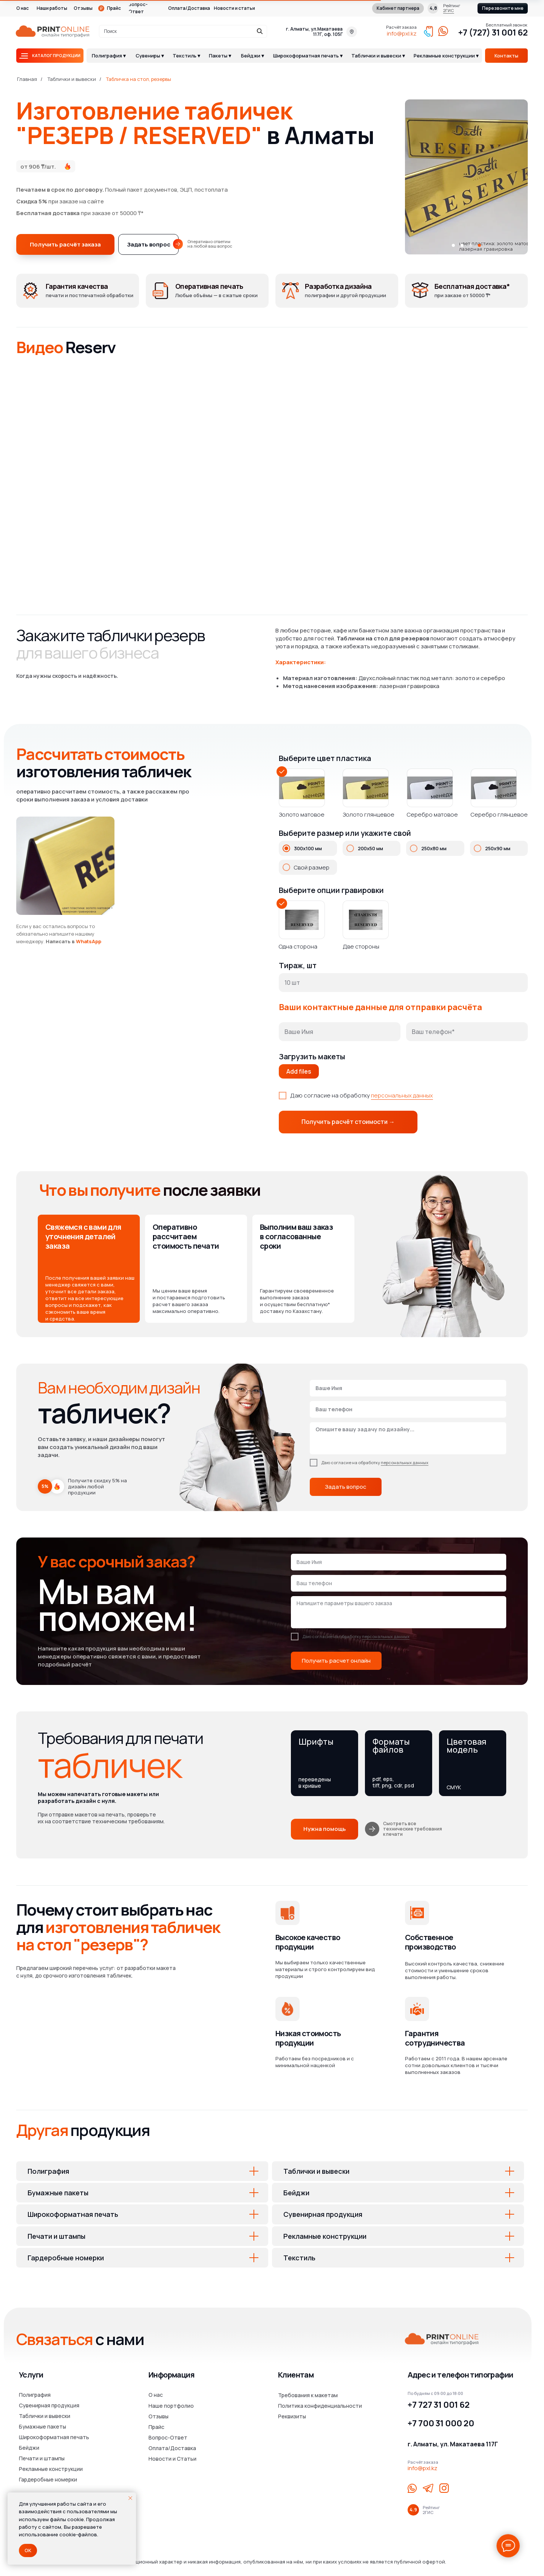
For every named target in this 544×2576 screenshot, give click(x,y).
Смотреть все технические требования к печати (412, 1828)
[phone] (408, 1409)
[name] (408, 1388)
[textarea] (408, 1438)
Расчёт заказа (401, 27)
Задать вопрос (345, 1487)
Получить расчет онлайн (336, 1661)
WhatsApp (88, 941)
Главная (27, 79)
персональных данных (402, 1095)
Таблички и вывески (72, 79)
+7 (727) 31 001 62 (493, 32)
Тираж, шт (298, 965)
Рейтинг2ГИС (431, 2510)
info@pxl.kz (402, 33)
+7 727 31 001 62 (439, 2404)
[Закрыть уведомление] (130, 2498)
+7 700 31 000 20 (441, 2423)
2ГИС (448, 10)
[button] (503, 8)
